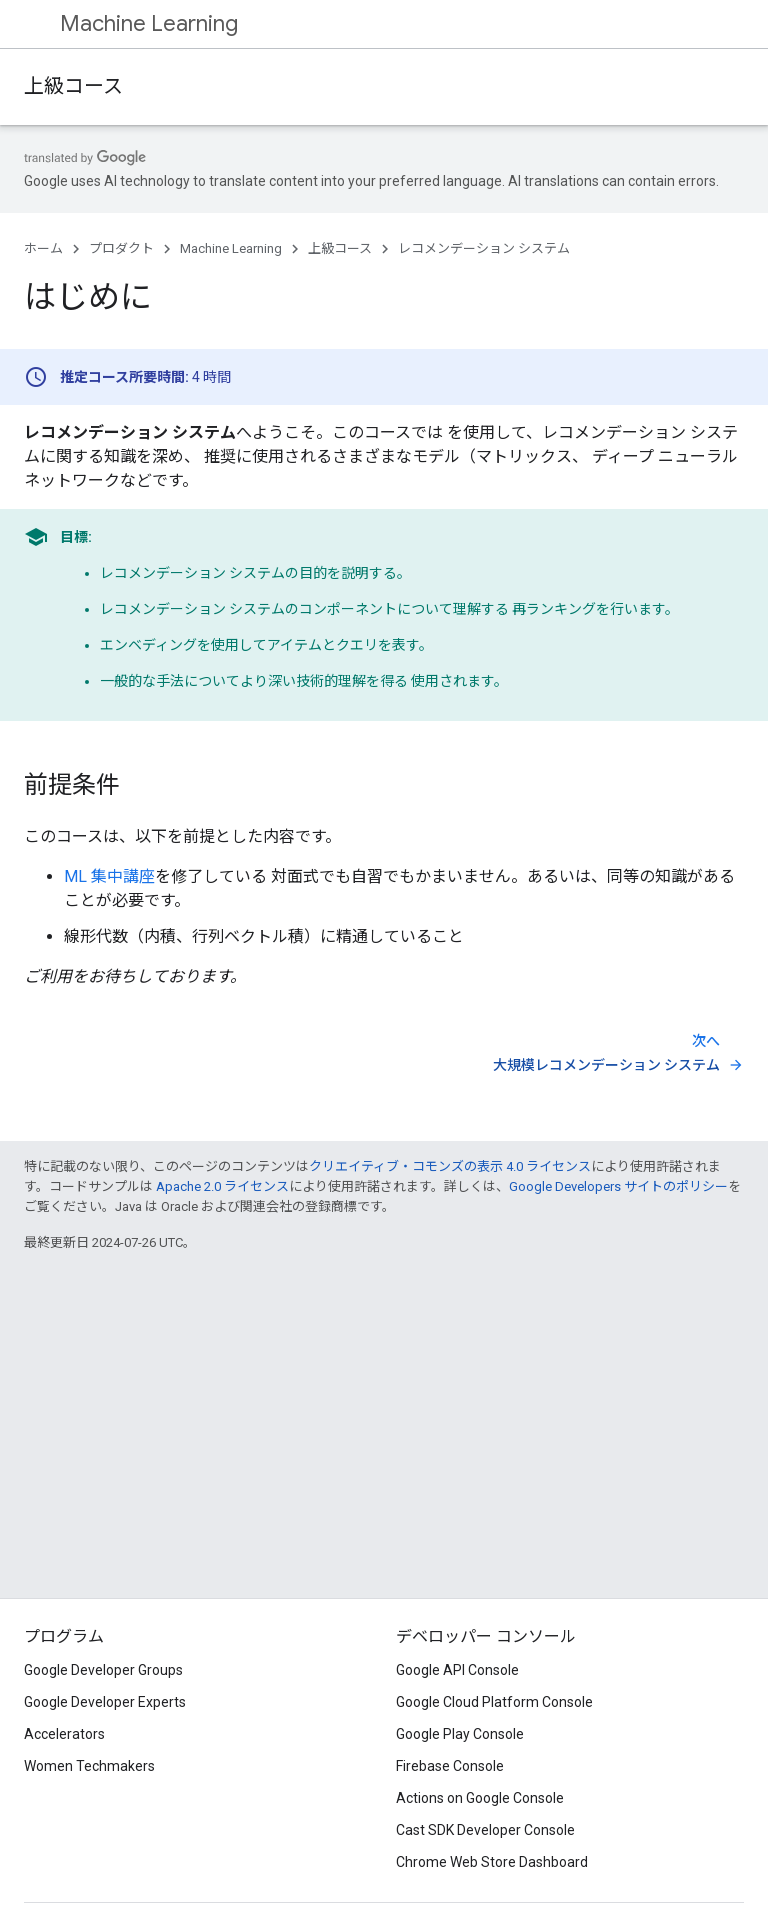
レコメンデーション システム (484, 248)
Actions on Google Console (480, 1798)
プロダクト (121, 248)
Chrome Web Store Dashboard (492, 1862)
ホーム (43, 248)
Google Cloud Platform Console (494, 1702)
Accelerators (64, 1734)
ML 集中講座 (109, 876)
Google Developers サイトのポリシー (618, 1186)
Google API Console (457, 1670)
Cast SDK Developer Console (485, 1830)
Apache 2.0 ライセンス (222, 1186)
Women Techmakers (89, 1766)
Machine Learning (149, 23)
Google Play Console (460, 1734)
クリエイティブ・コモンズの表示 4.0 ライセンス (450, 1166)
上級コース (73, 86)
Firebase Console (450, 1766)
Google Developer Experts (105, 1702)
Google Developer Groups (103, 1670)
